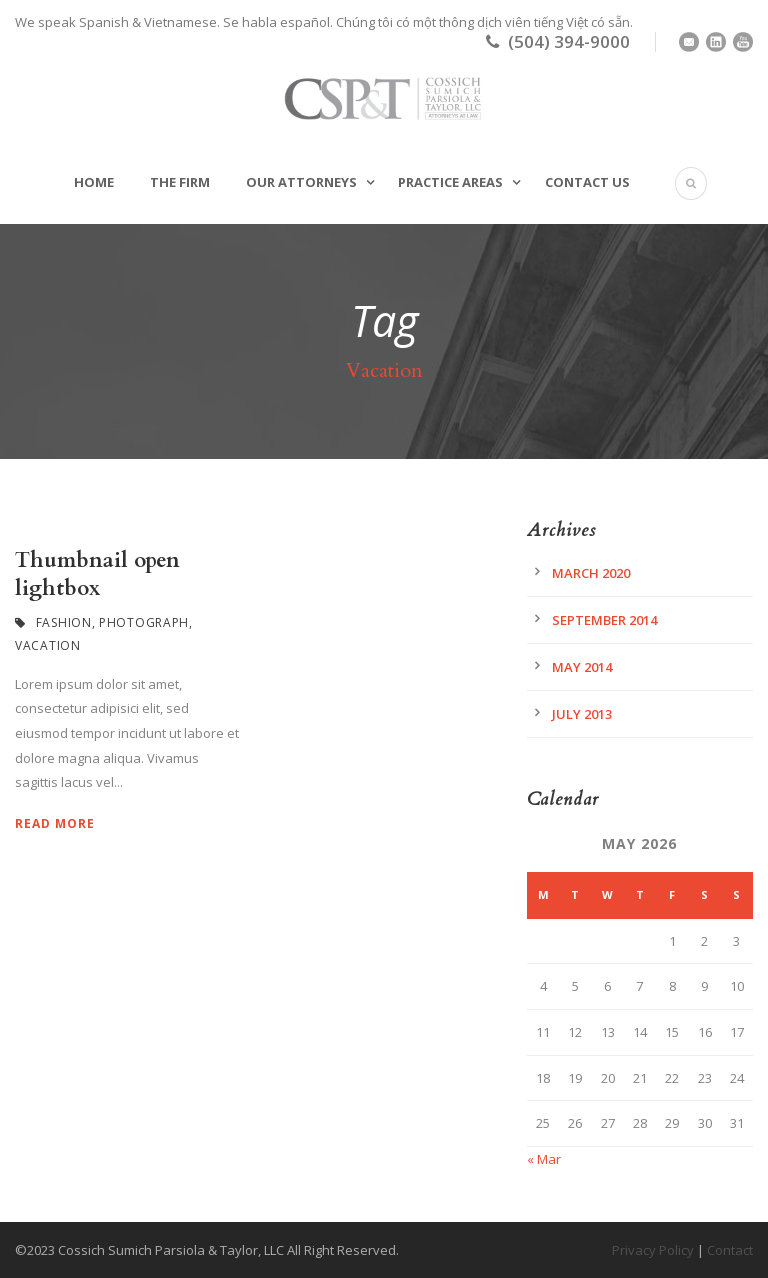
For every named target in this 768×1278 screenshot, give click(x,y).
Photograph (144, 622)
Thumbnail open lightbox (97, 574)
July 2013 (582, 714)
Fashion (64, 622)
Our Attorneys (301, 182)
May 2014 (582, 667)
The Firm (180, 182)
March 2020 (591, 573)
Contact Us (587, 182)
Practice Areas (450, 182)
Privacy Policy (653, 1250)
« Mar (544, 1159)
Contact (730, 1250)
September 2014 (604, 620)
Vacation (48, 645)
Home (94, 182)
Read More (55, 823)
